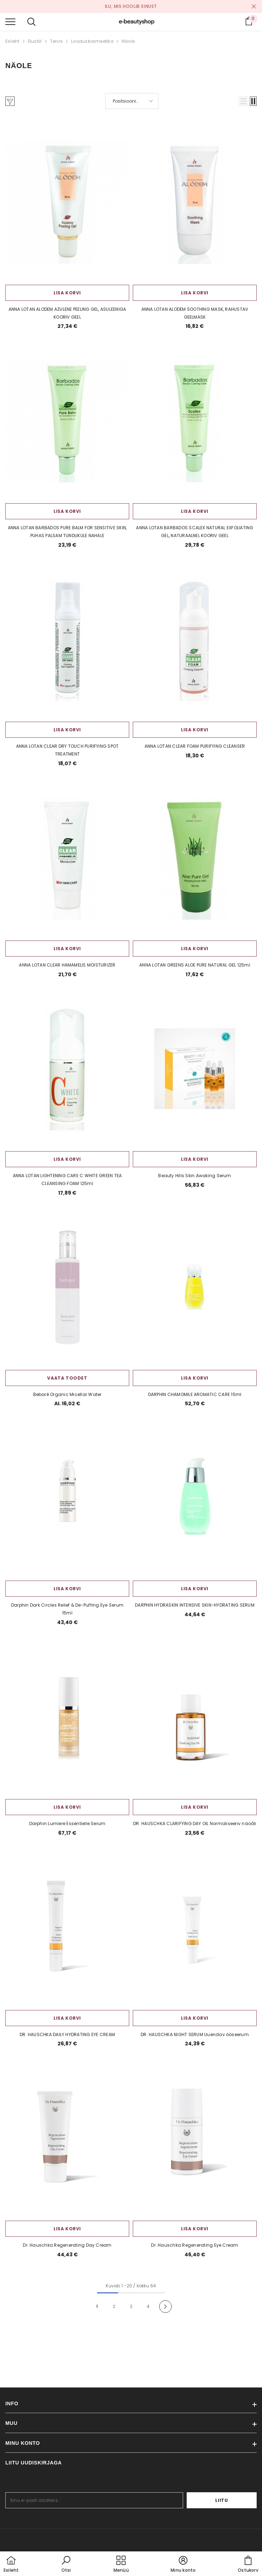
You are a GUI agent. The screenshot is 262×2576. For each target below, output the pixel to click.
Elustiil (35, 41)
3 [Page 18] (131, 2306)
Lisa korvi (67, 293)
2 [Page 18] (114, 2306)
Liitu (234, 2500)
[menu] (10, 21)
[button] (243, 101)
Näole (128, 41)
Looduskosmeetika (92, 41)
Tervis (56, 41)
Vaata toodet (67, 1378)
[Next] (165, 2307)
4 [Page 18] (148, 2306)
